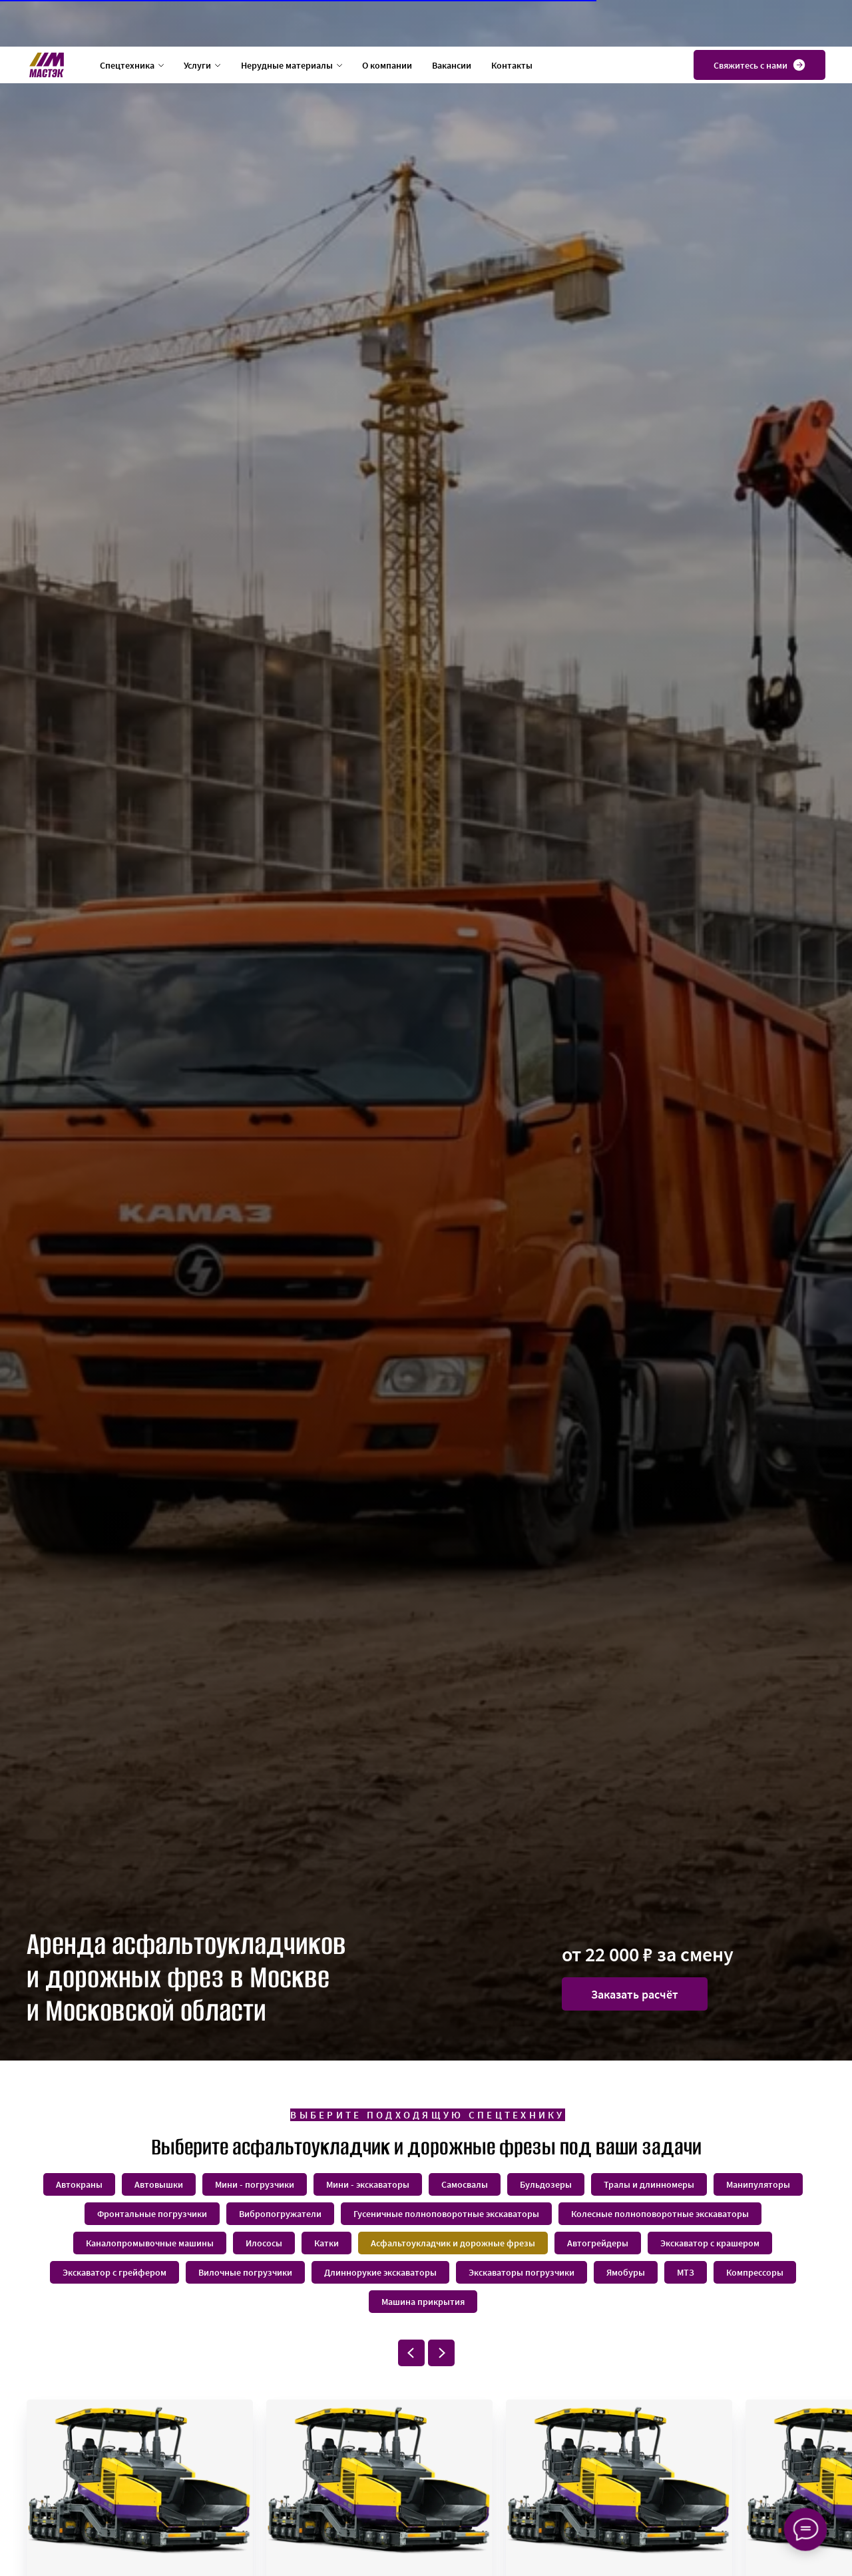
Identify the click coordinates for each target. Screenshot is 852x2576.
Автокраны (79, 2184)
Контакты (511, 18)
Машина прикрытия (423, 2302)
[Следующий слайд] (441, 2353)
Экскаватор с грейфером (114, 2272)
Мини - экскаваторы (367, 2184)
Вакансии (451, 18)
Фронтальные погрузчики (152, 2214)
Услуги (197, 18)
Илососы (264, 2243)
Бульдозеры (546, 2184)
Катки (326, 2243)
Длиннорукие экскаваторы (380, 2272)
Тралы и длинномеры (649, 2184)
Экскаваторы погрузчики (521, 2272)
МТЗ (685, 2272)
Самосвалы (464, 2184)
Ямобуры (625, 2272)
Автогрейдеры (597, 2243)
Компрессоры (754, 2272)
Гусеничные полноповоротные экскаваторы (446, 2214)
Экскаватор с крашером (709, 2243)
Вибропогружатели (280, 2214)
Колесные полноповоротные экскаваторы (660, 2214)
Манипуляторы (758, 2184)
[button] (635, 1994)
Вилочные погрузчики (245, 2272)
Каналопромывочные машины (150, 2243)
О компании (387, 18)
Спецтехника (127, 18)
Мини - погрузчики (254, 2184)
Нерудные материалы (287, 18)
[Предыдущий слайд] (411, 2353)
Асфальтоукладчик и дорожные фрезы (453, 2243)
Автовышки (158, 2184)
